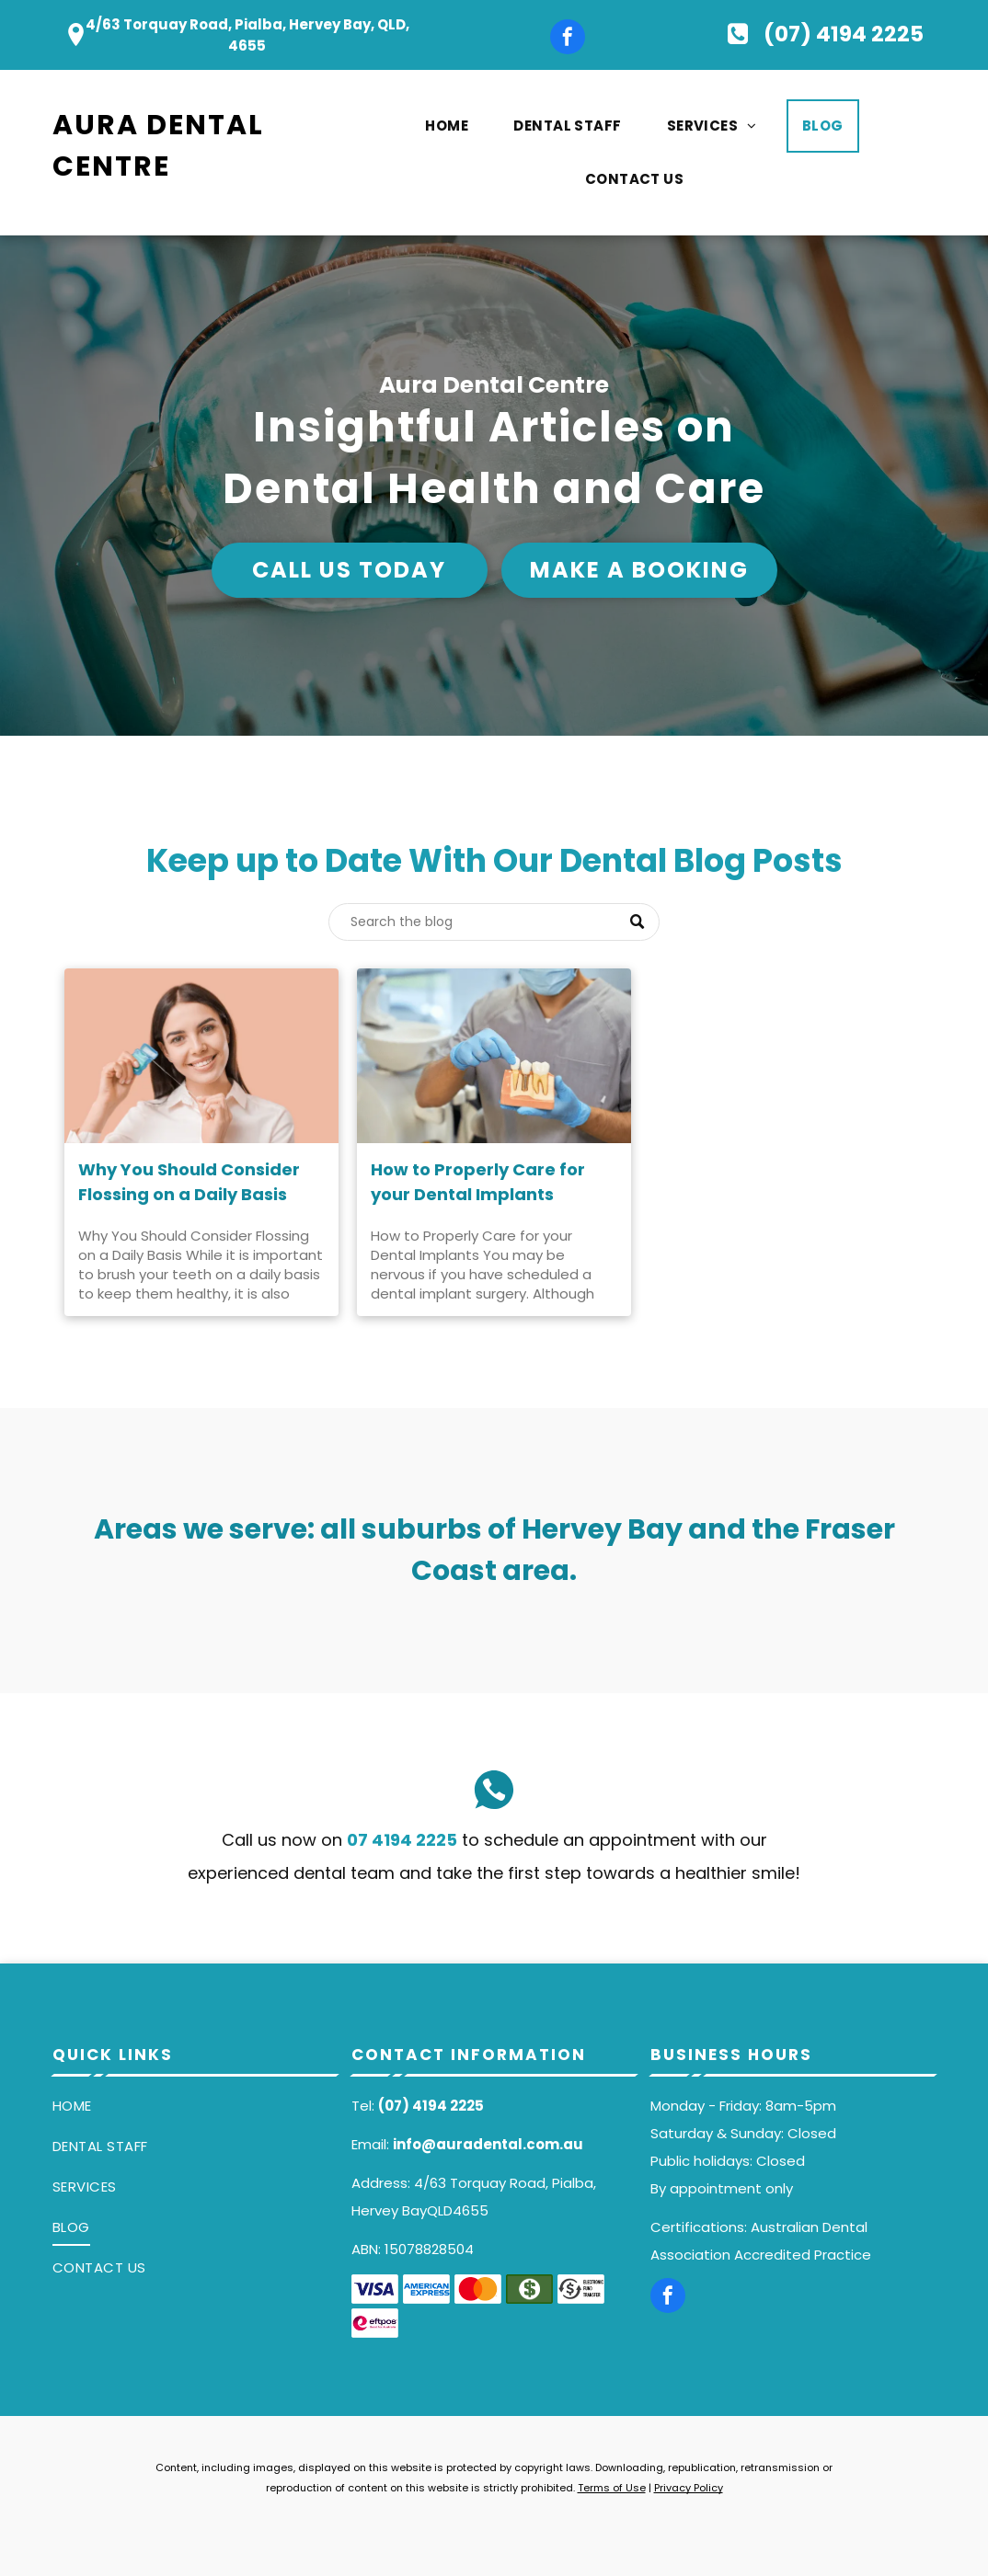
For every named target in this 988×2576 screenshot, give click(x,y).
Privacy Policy (688, 2487)
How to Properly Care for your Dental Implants (478, 1182)
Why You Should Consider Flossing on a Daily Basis (189, 1182)
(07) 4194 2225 (431, 2105)
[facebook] (567, 39)
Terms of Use (612, 2487)
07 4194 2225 (402, 1839)
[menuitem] (453, 126)
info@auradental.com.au (488, 2144)
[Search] (494, 922)
